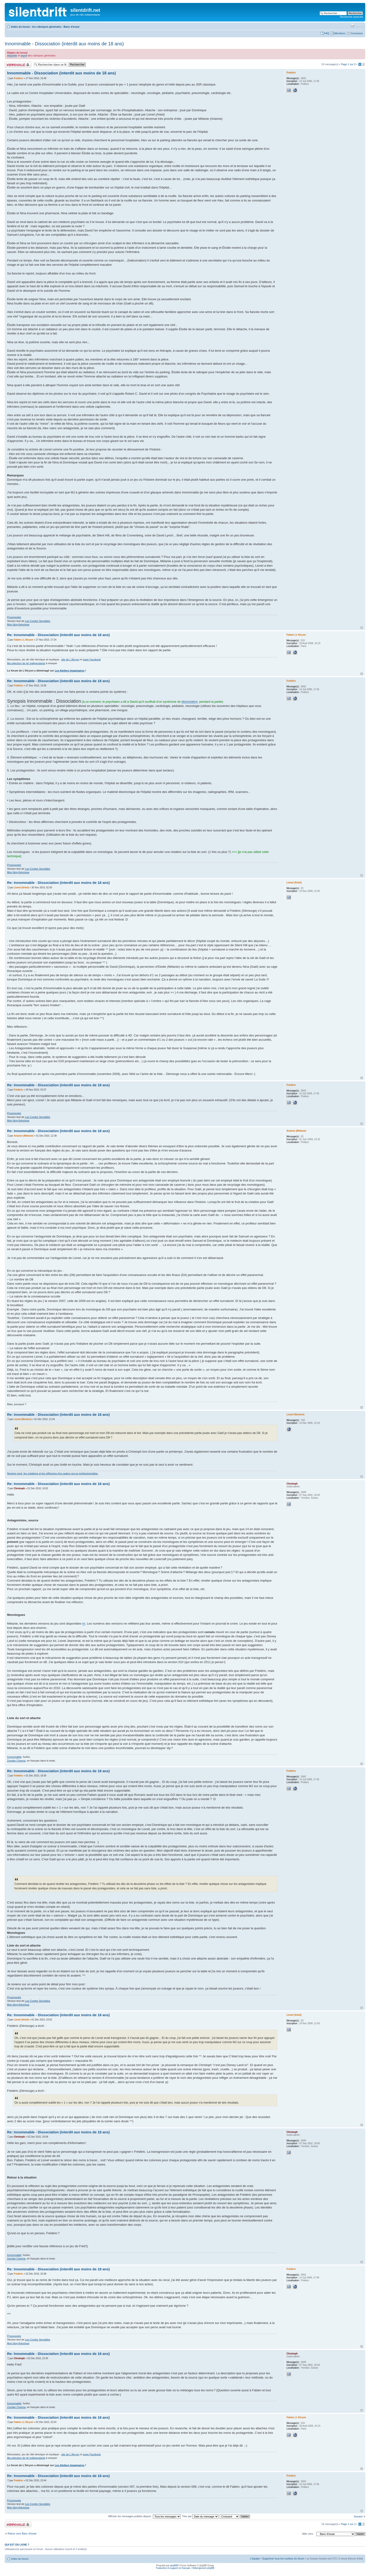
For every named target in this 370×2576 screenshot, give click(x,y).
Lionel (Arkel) (21, 887)
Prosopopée (14, 617)
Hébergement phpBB (203, 2568)
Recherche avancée (351, 16)
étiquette (12, 55)
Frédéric (18, 78)
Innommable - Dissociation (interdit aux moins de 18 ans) (64, 43)
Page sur (348, 64)
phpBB (173, 2565)
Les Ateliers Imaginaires (69, 670)
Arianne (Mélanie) (23, 1135)
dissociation (189, 701)
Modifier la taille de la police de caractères (359, 26)
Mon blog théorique (18, 624)
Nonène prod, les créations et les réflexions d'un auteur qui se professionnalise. (52, 1473)
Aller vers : (308, 2533)
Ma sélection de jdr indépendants (26, 663)
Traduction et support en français (173, 2568)
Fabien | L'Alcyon (23, 639)
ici (83, 1623)
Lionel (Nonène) (23, 1419)
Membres (340, 33)
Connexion (356, 33)
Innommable (14, 1756)
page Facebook (92, 659)
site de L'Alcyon (70, 659)
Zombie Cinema (16, 1760)
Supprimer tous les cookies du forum (283, 2558)
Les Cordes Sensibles (37, 621)
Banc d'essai (72, 26)
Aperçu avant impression (352, 26)
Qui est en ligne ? (17, 2544)
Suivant (358, 2516)
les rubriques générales (46, 26)
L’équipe (255, 2558)
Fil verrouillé (18, 65)
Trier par (200, 2516)
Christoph (19, 1488)
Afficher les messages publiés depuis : (144, 2516)
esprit (24, 55)
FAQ (326, 33)
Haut (361, 627)
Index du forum (20, 26)
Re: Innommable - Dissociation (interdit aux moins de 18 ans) (58, 635)
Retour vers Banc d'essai (22, 2533)
